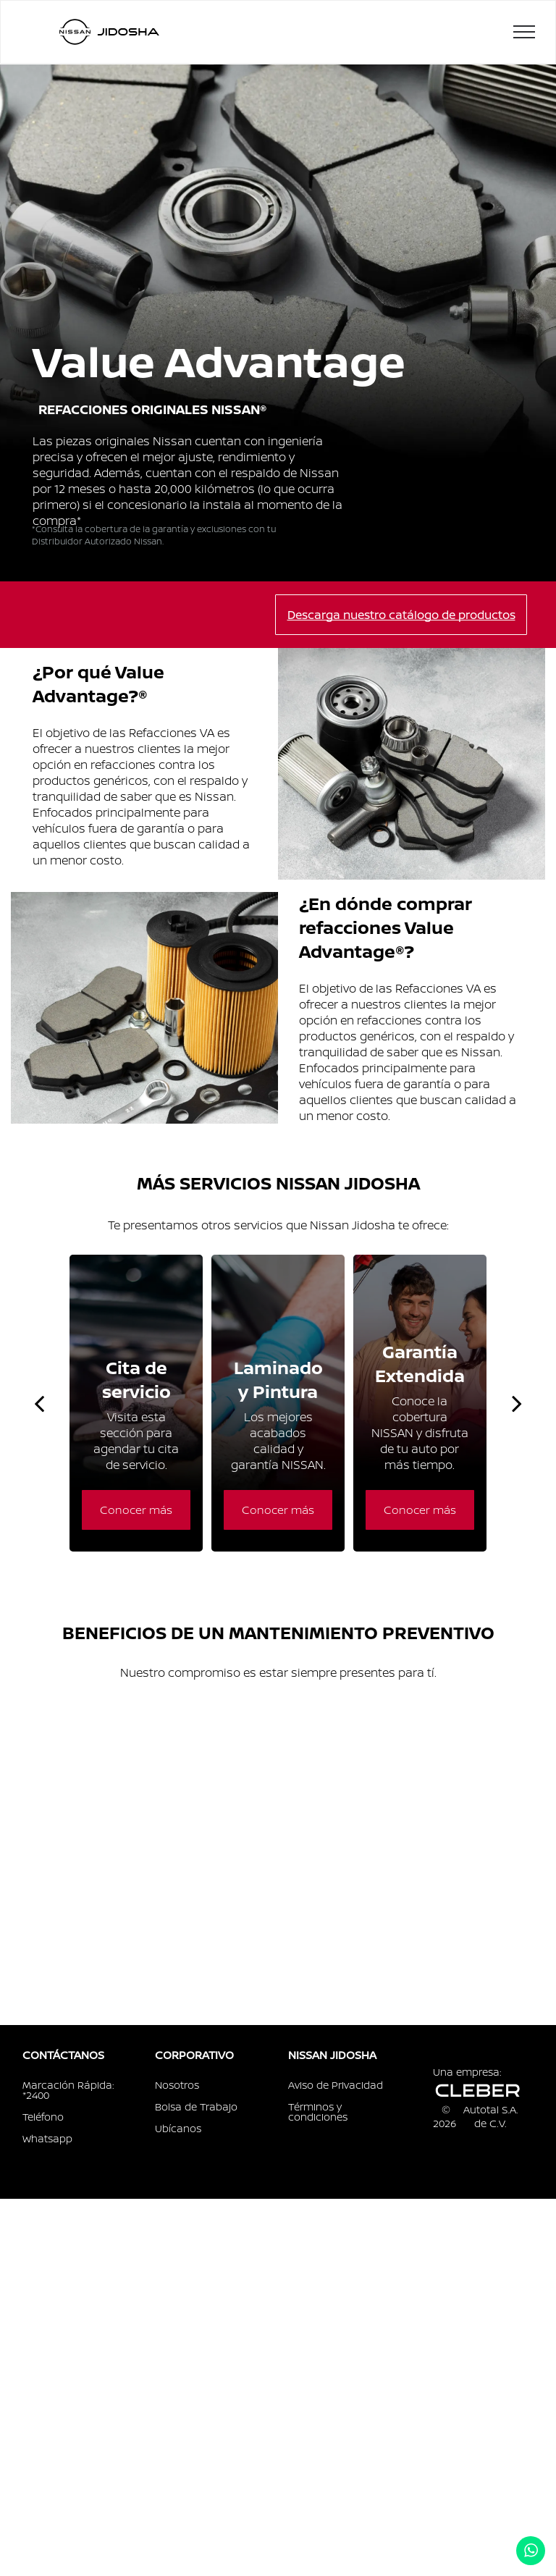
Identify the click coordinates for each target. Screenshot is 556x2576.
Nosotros (177, 2085)
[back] (39, 1402)
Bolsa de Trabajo (196, 2106)
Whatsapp (47, 2138)
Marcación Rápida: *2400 (68, 2090)
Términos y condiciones (318, 2111)
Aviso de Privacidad (335, 2085)
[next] (517, 1402)
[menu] (524, 32)
